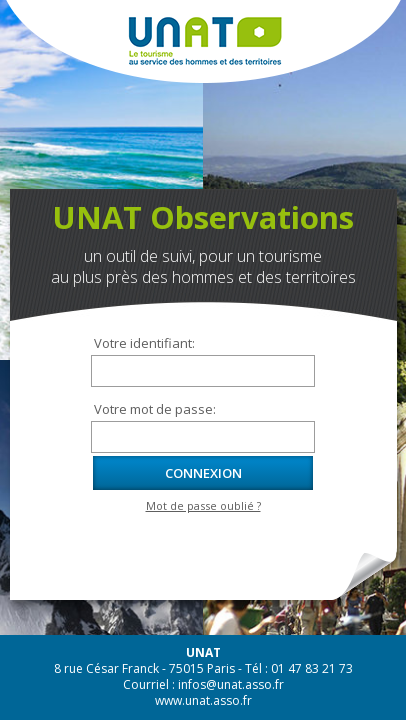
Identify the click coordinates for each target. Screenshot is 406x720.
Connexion (203, 473)
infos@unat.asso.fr (231, 684)
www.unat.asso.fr (203, 700)
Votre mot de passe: (155, 409)
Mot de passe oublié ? (203, 506)
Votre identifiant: (144, 343)
